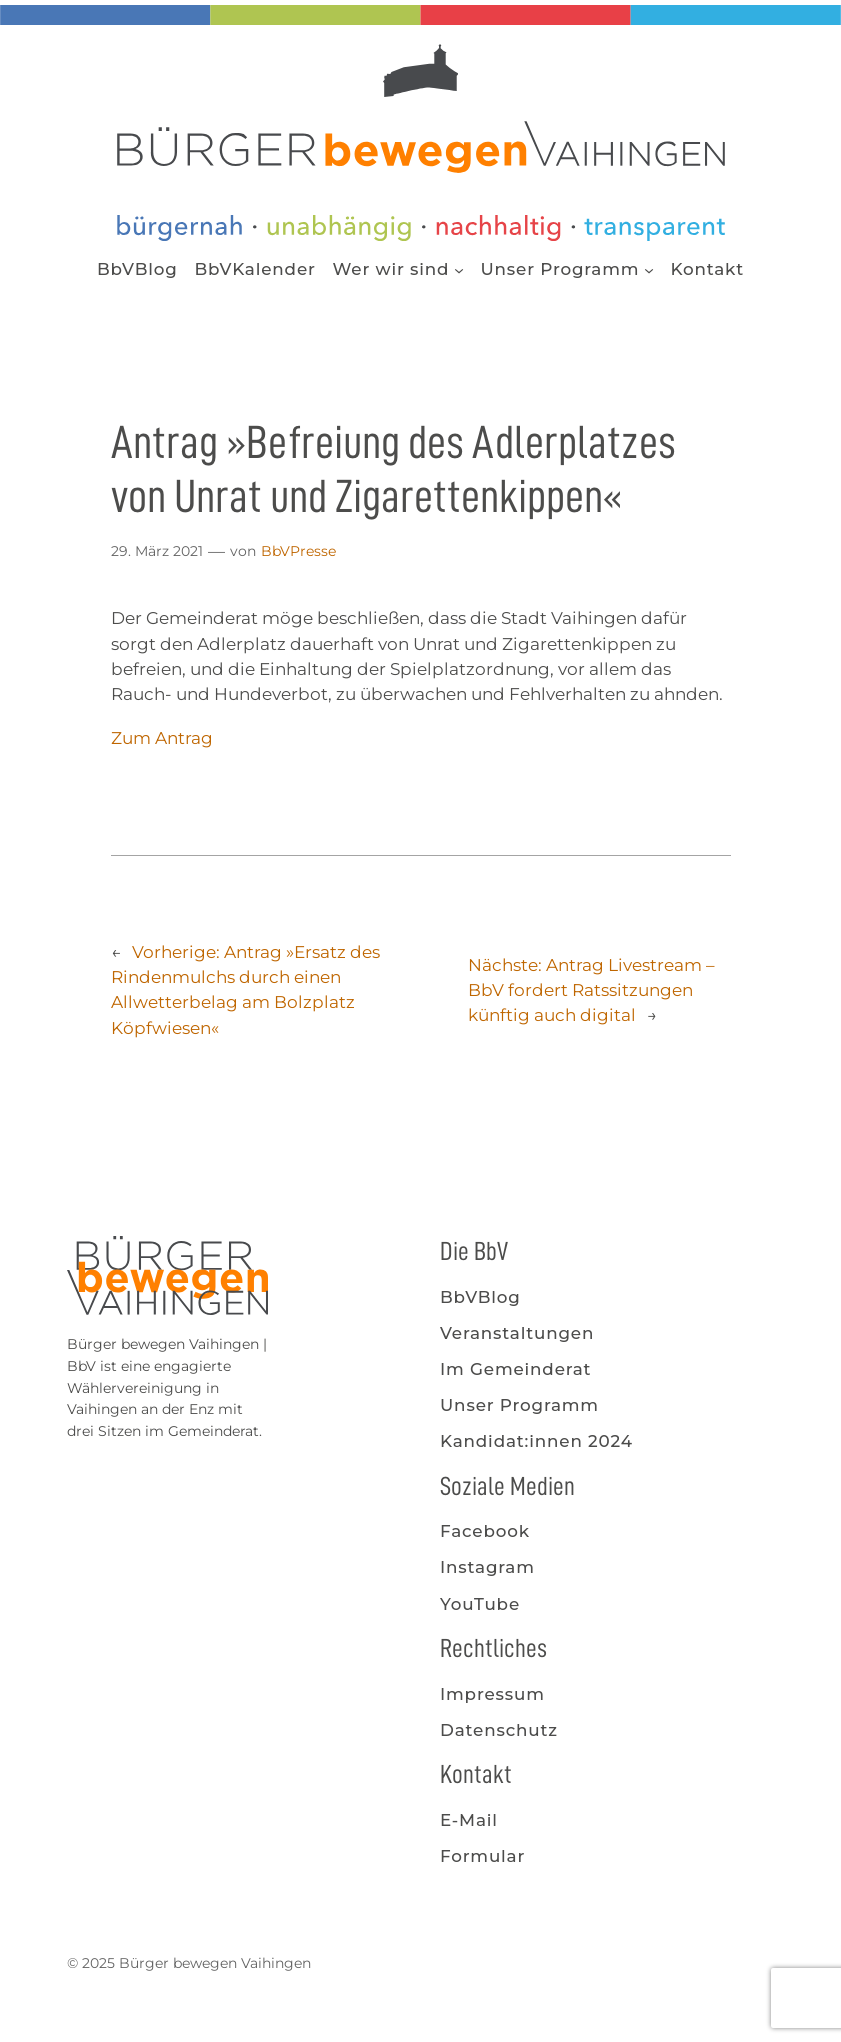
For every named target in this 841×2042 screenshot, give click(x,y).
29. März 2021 (157, 551)
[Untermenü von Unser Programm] (649, 269)
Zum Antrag (162, 738)
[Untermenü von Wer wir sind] (459, 269)
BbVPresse (298, 551)
